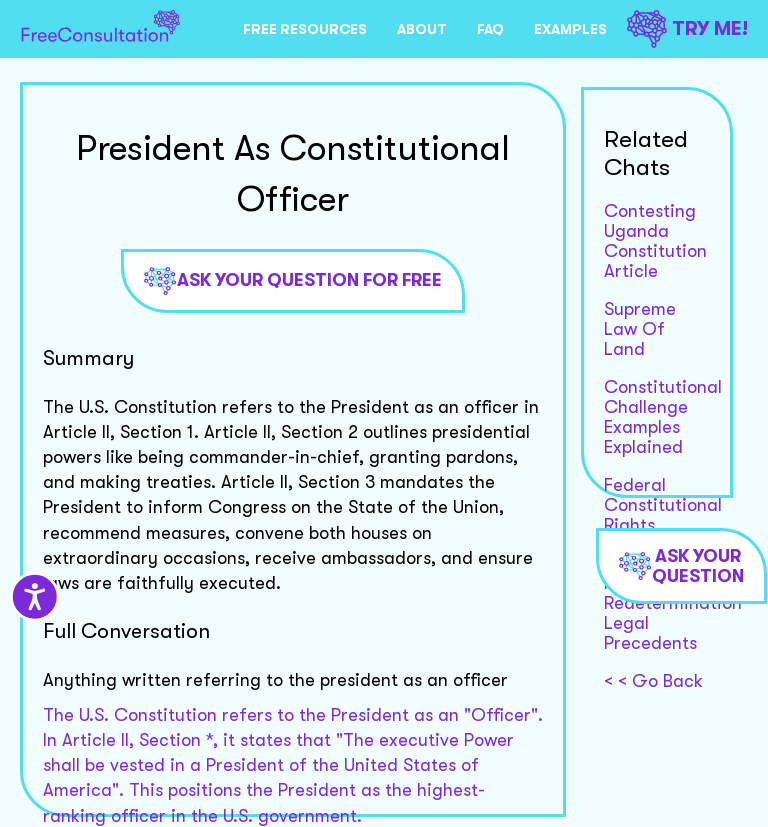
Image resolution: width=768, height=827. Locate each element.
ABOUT (422, 29)
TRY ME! (687, 28)
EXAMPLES (570, 29)
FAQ (490, 29)
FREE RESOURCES (305, 29)
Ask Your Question (681, 566)
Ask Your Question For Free (293, 281)
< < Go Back (653, 681)
